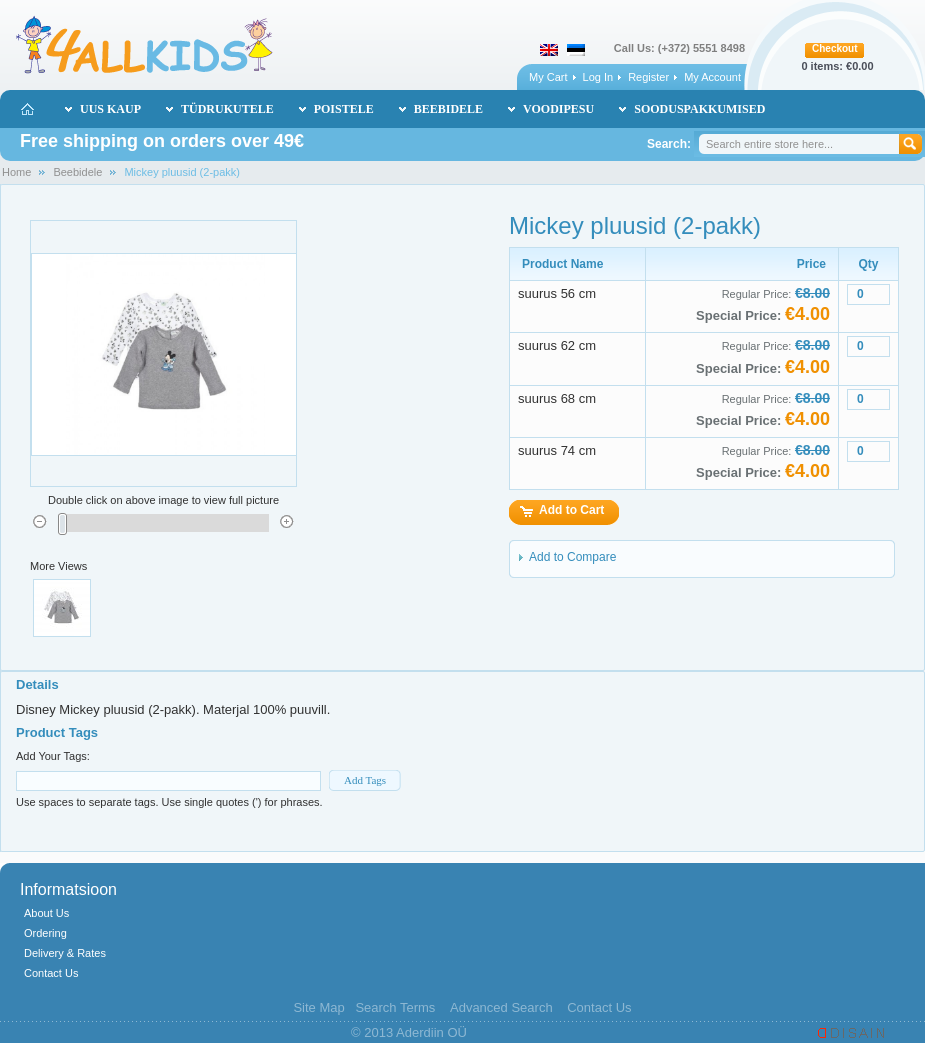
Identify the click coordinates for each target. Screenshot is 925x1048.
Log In (598, 77)
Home (16, 172)
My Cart (548, 77)
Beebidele (77, 172)
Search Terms (395, 1007)
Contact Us (51, 973)
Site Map (318, 1007)
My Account (712, 77)
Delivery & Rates (65, 953)
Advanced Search (501, 1007)
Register (648, 77)
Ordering (45, 933)
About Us (46, 913)
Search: (669, 144)
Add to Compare (572, 557)
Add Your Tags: (53, 756)
